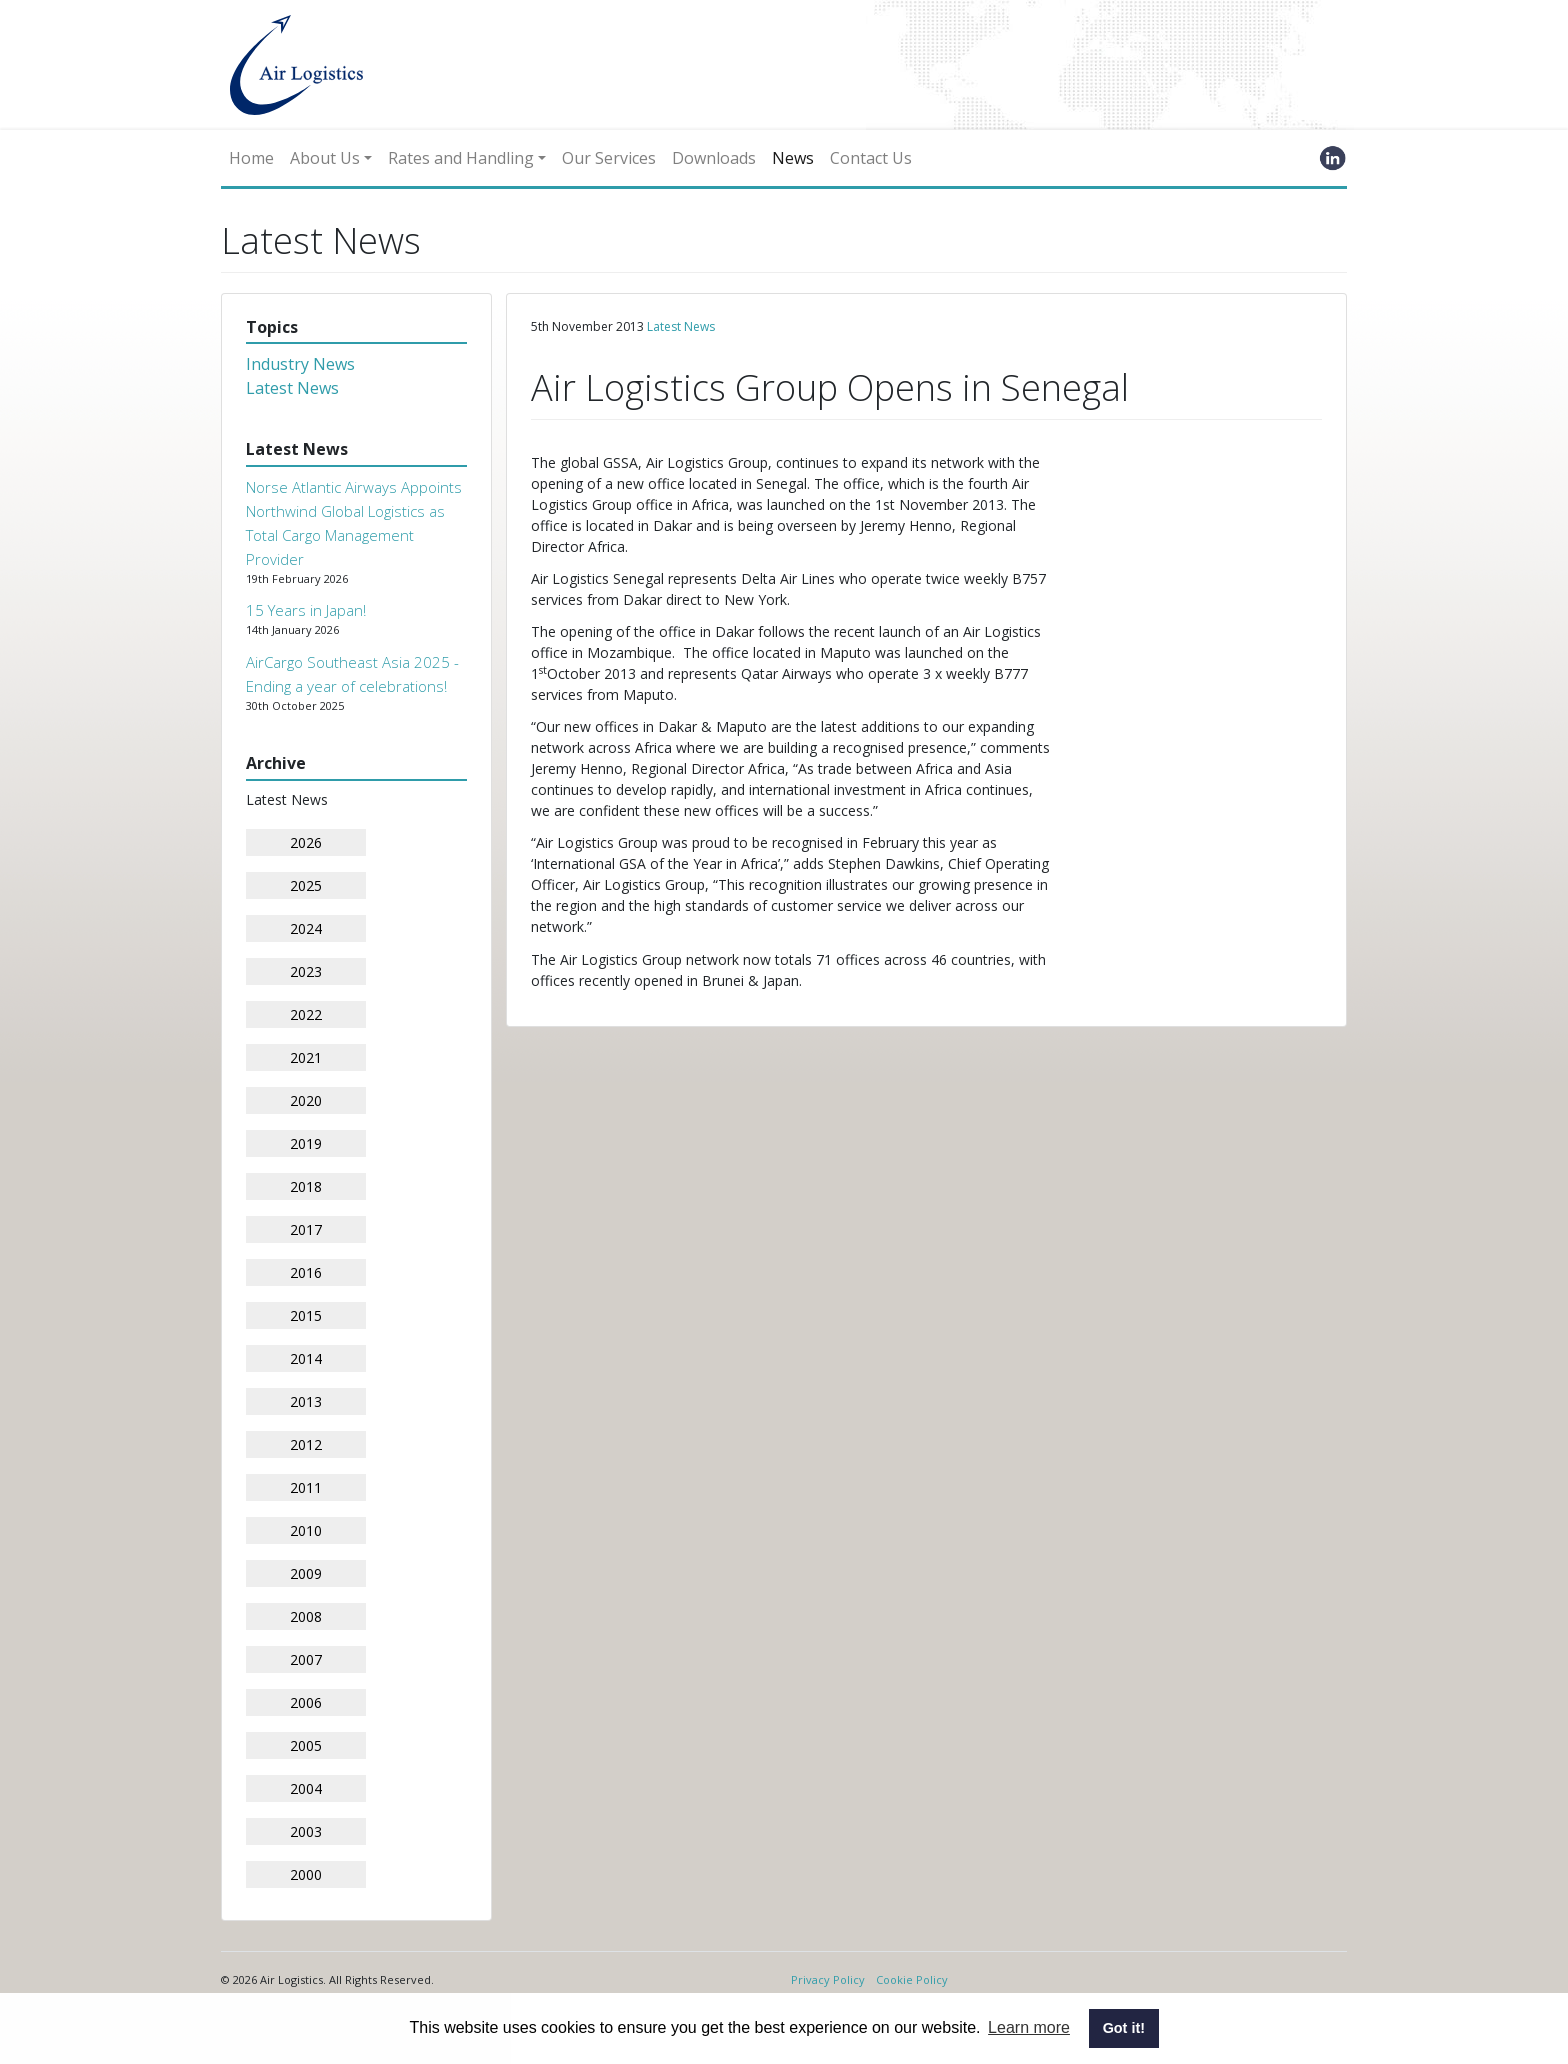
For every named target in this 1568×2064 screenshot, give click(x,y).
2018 (306, 1186)
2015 (306, 1315)
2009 (306, 1573)
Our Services (609, 158)
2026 (306, 842)
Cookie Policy (912, 1979)
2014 (306, 1358)
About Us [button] (325, 158)
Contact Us (871, 158)
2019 (306, 1143)
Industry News (300, 364)
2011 (306, 1487)
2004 (306, 1788)
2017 (306, 1229)
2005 (306, 1745)
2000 (306, 1874)
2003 (306, 1831)
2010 (306, 1530)
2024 (306, 928)
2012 (306, 1444)
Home (251, 158)
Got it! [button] (1124, 2028)
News (793, 158)
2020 (306, 1100)
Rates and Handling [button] (461, 158)
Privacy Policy (828, 1979)
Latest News (292, 388)
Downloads (714, 158)
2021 (306, 1057)
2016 (306, 1272)
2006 (306, 1702)
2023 (306, 971)
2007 (306, 1659)
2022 (306, 1014)
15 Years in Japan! (306, 610)
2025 (306, 885)
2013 (306, 1401)
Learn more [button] (1029, 2027)
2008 (306, 1616)
